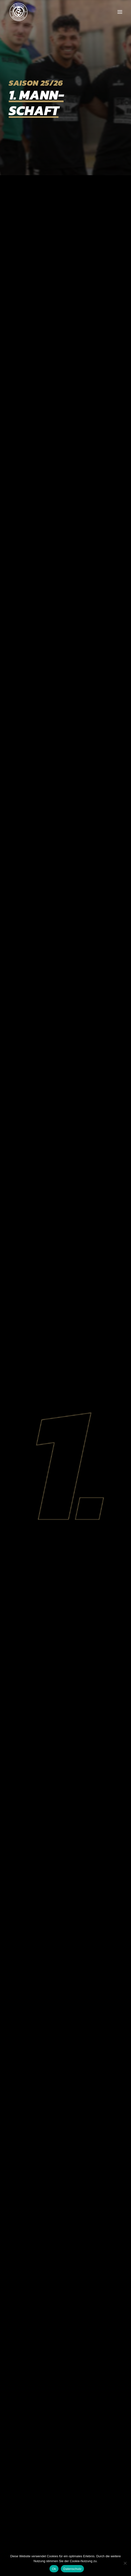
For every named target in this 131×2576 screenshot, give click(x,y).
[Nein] (125, 2563)
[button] (120, 12)
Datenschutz (72, 2569)
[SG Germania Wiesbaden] (18, 12)
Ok (54, 2569)
